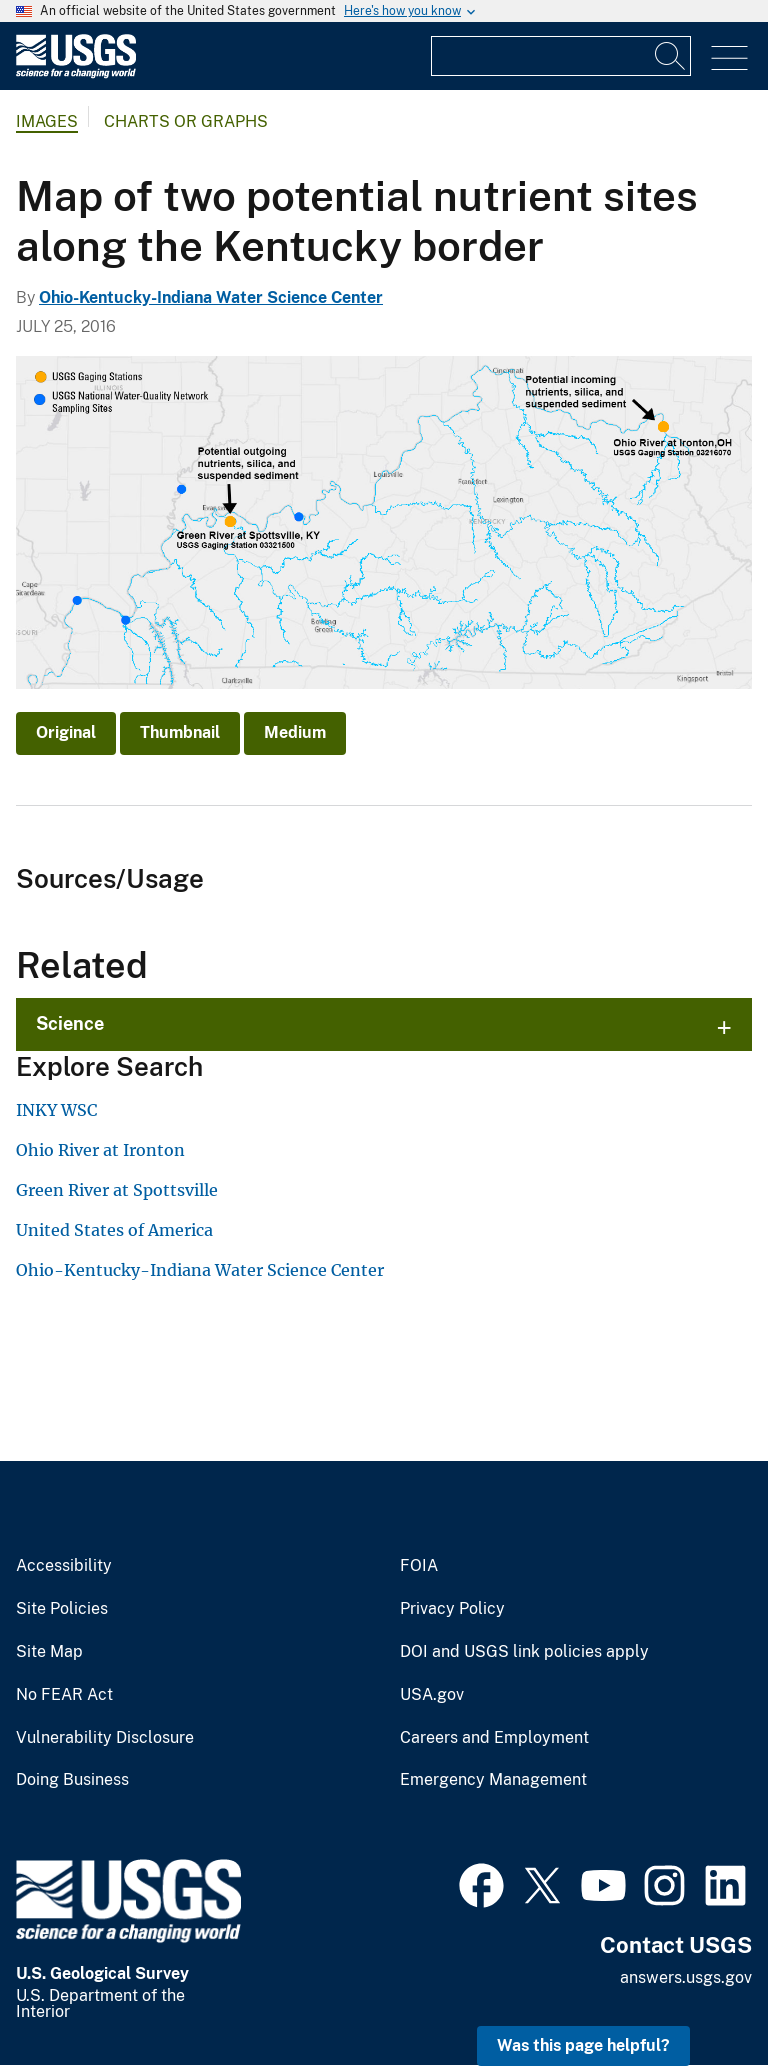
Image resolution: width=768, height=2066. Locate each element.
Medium (295, 732)
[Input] (561, 56)
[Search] (671, 56)
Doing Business (72, 1780)
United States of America (114, 1230)
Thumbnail (180, 732)
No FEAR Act (64, 1695)
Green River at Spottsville (117, 1190)
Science (70, 1023)
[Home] (76, 73)
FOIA (419, 1566)
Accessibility (64, 1566)
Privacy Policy (452, 1609)
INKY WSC (56, 1110)
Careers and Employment (494, 1738)
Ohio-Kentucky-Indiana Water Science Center (211, 297)
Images (47, 121)
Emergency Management (493, 1780)
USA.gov (432, 1695)
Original (66, 732)
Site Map (49, 1652)
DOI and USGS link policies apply (524, 1652)
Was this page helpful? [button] (583, 2045)
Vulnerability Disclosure (105, 1738)
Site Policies (62, 1609)
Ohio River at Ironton (100, 1150)
